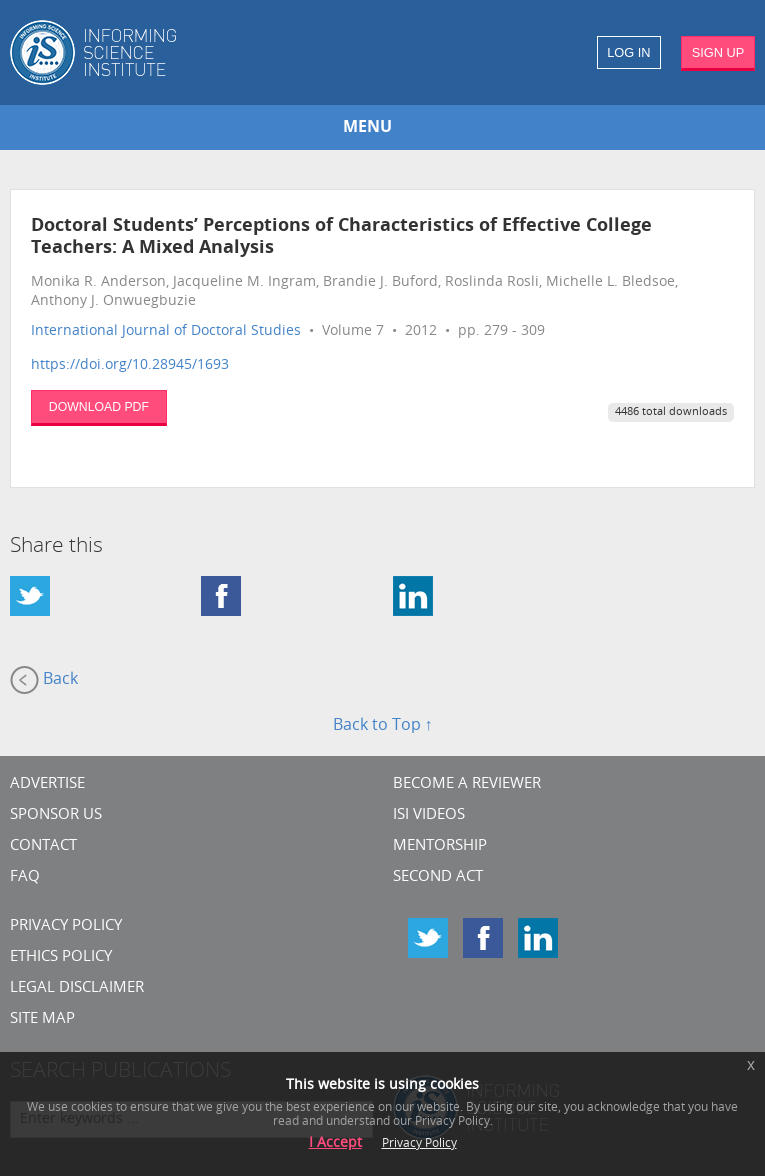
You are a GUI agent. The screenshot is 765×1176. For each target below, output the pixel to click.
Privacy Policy (66, 926)
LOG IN (628, 52)
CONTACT (43, 846)
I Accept (335, 1143)
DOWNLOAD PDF (99, 407)
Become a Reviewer (467, 784)
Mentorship (440, 846)
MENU (367, 128)
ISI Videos (429, 815)
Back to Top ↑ (383, 726)
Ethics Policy (61, 957)
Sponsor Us (56, 815)
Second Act (438, 877)
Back (44, 680)
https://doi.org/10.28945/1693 (130, 365)
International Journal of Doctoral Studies (166, 331)
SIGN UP (718, 52)
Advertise (47, 784)
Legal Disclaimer (77, 988)
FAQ (25, 877)
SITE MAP (42, 1019)
